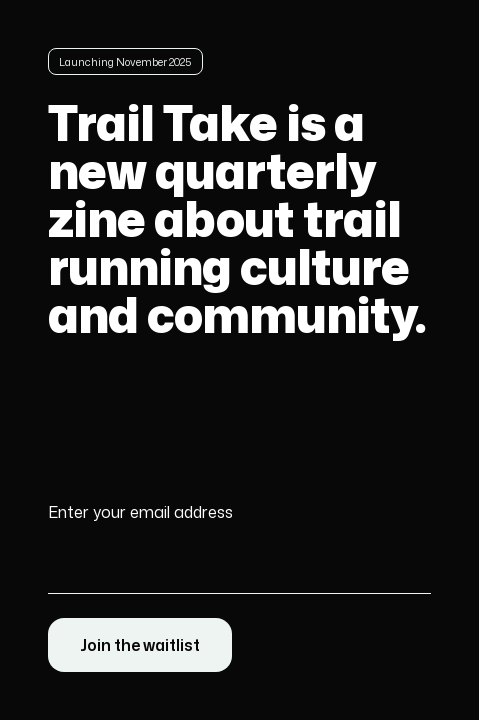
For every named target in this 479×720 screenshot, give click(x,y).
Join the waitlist (140, 645)
